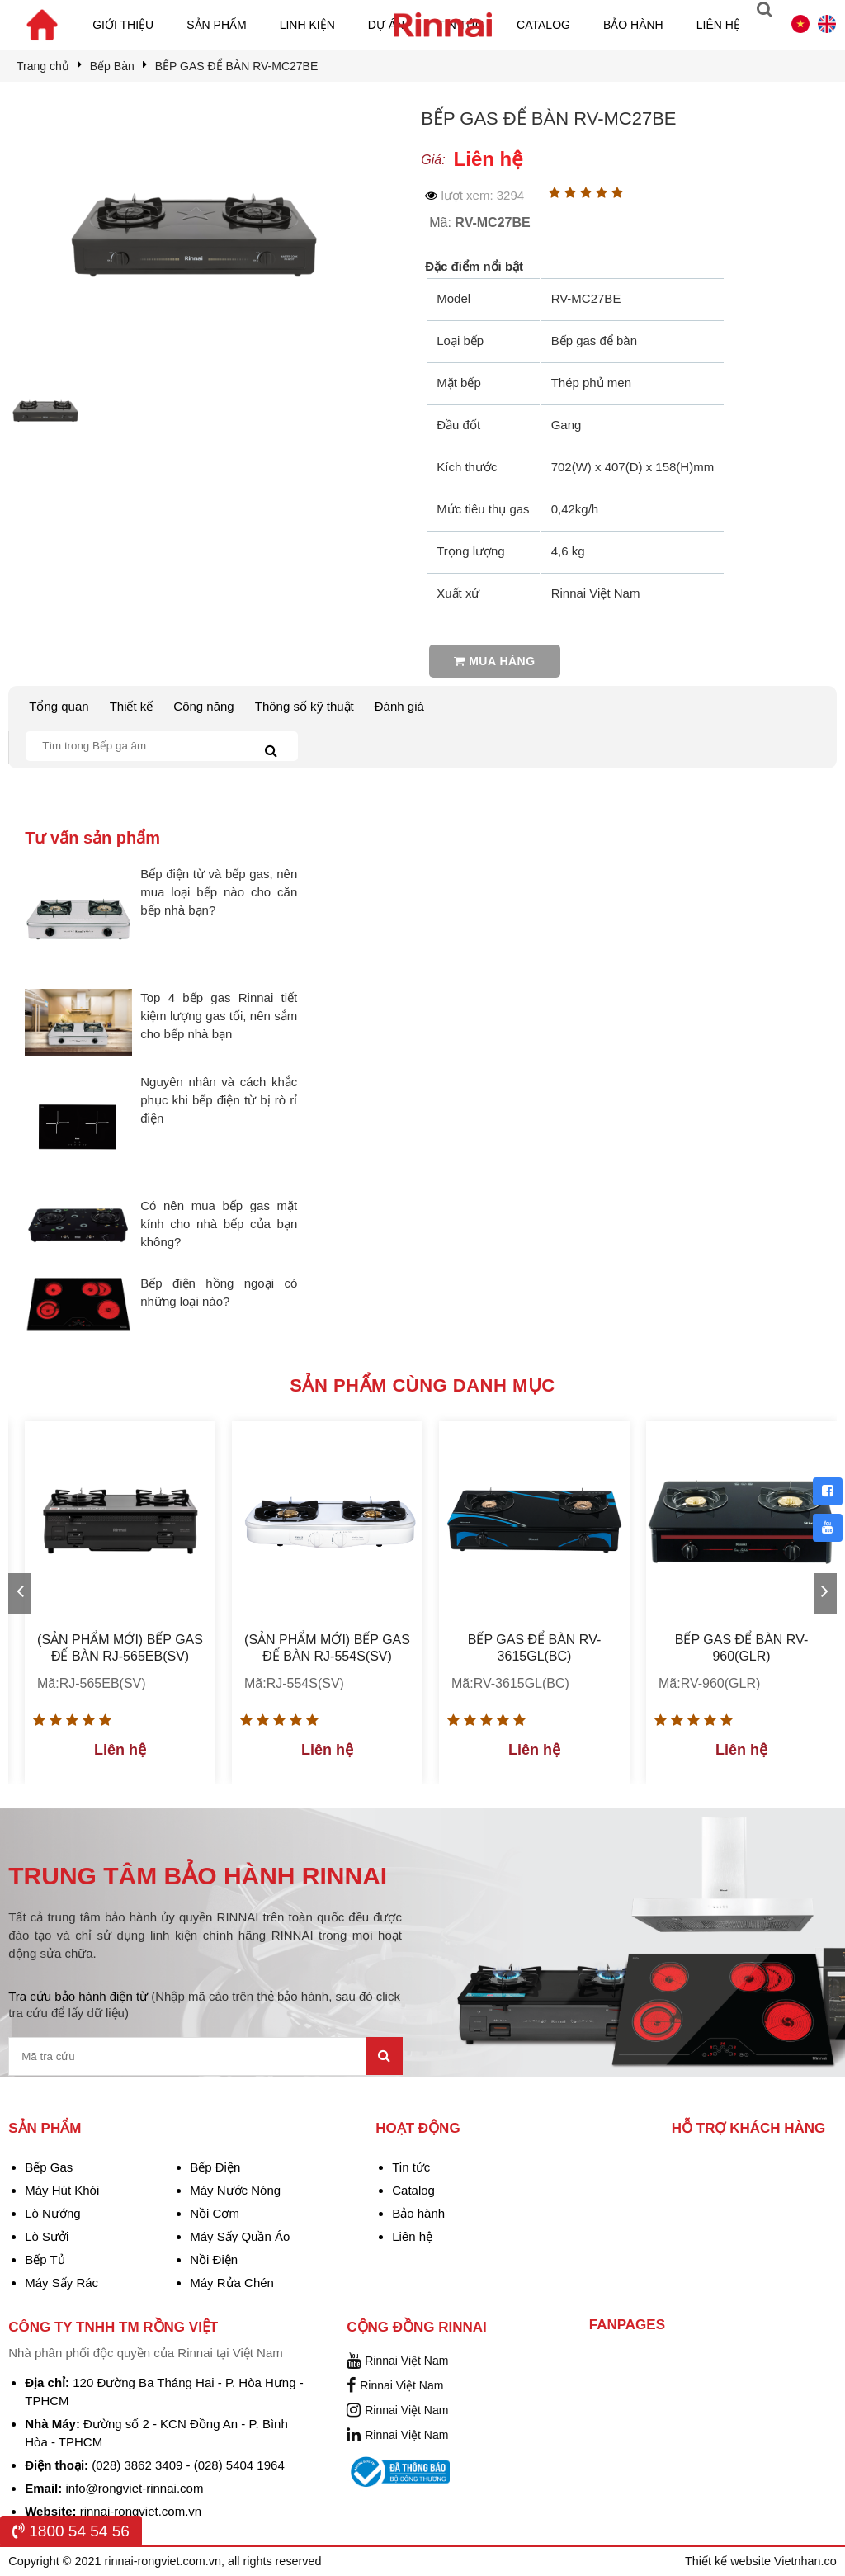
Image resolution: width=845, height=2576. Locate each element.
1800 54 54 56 (71, 2531)
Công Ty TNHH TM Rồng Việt (113, 2327)
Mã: (479, 222)
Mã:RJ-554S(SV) (294, 1683)
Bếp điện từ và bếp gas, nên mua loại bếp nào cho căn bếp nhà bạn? (218, 892)
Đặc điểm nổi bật (474, 266)
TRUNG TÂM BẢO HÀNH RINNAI (197, 1875)
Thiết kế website (729, 2561)
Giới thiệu (122, 24)
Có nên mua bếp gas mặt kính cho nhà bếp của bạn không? (218, 1223)
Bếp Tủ (44, 2259)
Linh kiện (307, 24)
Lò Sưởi (46, 2236)
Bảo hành (633, 24)
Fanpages (627, 2325)
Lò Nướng (52, 2213)
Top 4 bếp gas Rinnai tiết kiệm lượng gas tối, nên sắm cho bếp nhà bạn (218, 1015)
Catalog (543, 24)
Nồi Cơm (214, 2213)
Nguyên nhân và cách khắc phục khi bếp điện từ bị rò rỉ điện (218, 1100)
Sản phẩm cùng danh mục (422, 1385)
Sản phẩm (216, 24)
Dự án (386, 24)
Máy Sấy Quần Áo (240, 2236)
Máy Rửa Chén (232, 2283)
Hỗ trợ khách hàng (749, 2128)
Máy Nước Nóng (235, 2190)
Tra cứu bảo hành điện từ (204, 2004)
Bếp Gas (49, 2167)
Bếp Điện (215, 2167)
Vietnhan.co (805, 2561)
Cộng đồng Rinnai (417, 2327)
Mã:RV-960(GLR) (709, 1683)
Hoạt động (417, 2128)
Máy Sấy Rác (61, 2283)
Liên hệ (718, 24)
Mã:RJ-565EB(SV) (91, 1683)
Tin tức (411, 2167)
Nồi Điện (214, 2259)
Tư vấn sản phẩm (92, 838)
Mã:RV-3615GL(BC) (510, 1683)
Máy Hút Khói (62, 2190)
